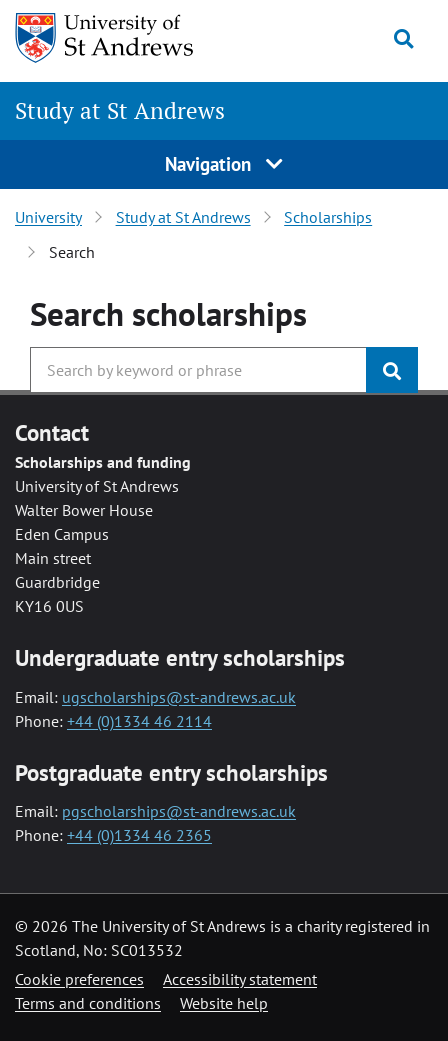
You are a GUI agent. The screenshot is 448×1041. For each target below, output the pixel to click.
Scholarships (328, 217)
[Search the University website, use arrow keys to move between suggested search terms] (198, 370)
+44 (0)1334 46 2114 (139, 721)
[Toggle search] (403, 39)
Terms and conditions (88, 1003)
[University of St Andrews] (117, 38)
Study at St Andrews (120, 110)
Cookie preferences (79, 979)
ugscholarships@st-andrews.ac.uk (179, 697)
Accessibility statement (240, 979)
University (48, 217)
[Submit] (392, 370)
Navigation (224, 163)
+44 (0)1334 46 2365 (139, 835)
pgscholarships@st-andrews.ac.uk (179, 811)
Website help (224, 1003)
